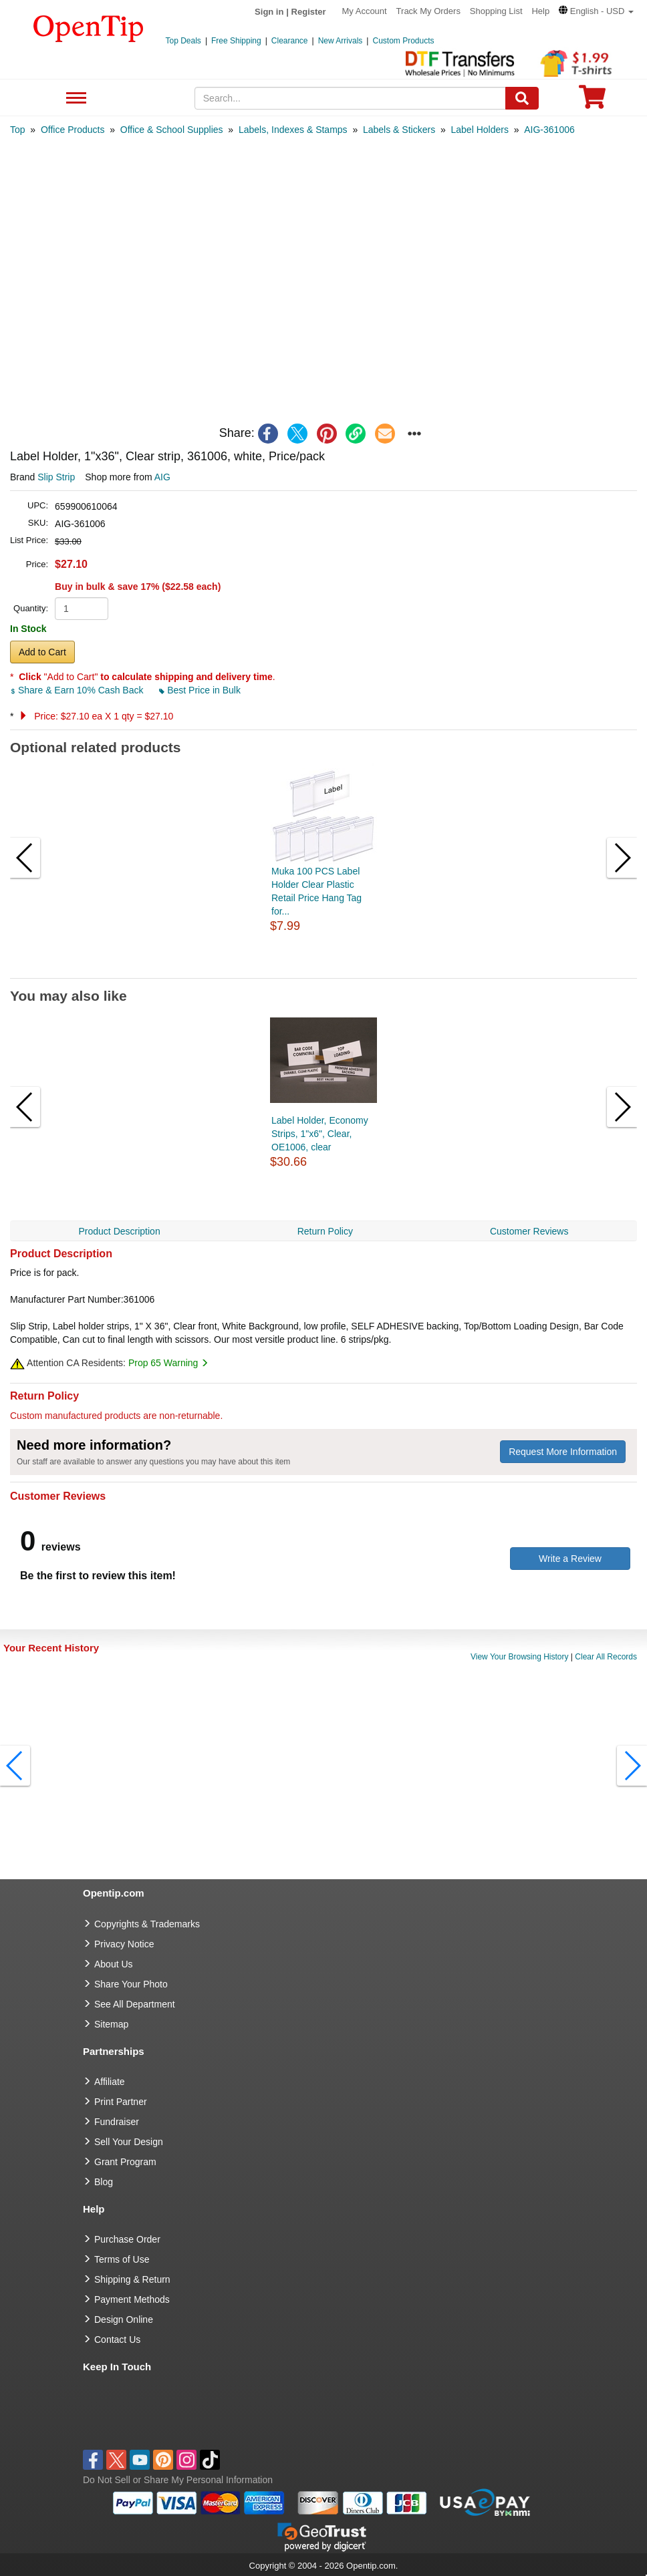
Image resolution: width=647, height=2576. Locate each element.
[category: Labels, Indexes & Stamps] (293, 129)
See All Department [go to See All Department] (134, 2004)
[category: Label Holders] (480, 129)
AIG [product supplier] (162, 477)
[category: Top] (17, 129)
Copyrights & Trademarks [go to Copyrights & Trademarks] (147, 1924)
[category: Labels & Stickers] (399, 129)
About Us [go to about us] (113, 1964)
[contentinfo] (88, 27)
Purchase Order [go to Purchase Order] (127, 2239)
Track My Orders (428, 11)
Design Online (123, 2319)
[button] (596, 11)
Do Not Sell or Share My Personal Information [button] (178, 2479)
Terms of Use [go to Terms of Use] (121, 2259)
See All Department (74, 98)
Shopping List (496, 11)
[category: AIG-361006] (549, 129)
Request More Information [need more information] (563, 1451)
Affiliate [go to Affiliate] (109, 2081)
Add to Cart (42, 652)
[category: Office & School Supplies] (171, 129)
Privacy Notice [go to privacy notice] (124, 1944)
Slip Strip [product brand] (56, 477)
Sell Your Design (128, 2141)
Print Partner (120, 2101)
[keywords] (350, 98)
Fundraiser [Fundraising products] (116, 2121)
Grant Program (125, 2161)
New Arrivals (340, 40)
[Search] (522, 98)
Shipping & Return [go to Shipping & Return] (132, 2279)
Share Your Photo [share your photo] (131, 1984)
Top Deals (183, 40)
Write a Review (570, 1558)
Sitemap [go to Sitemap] (111, 2024)
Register (308, 12)
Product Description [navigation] (119, 1231)
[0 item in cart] (592, 101)
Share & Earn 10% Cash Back (78, 690)
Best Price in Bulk (200, 690)
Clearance (289, 40)
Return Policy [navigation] (325, 1231)
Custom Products (403, 40)
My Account (364, 11)
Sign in (269, 12)
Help (540, 11)
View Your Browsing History (520, 1656)
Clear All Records (606, 1656)
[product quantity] (81, 608)
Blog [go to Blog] (103, 2182)
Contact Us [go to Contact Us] (117, 2339)
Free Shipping (236, 40)
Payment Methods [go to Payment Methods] (132, 2299)
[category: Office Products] (72, 129)
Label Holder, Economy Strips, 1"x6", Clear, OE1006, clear (319, 1133)
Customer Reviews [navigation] (529, 1231)
